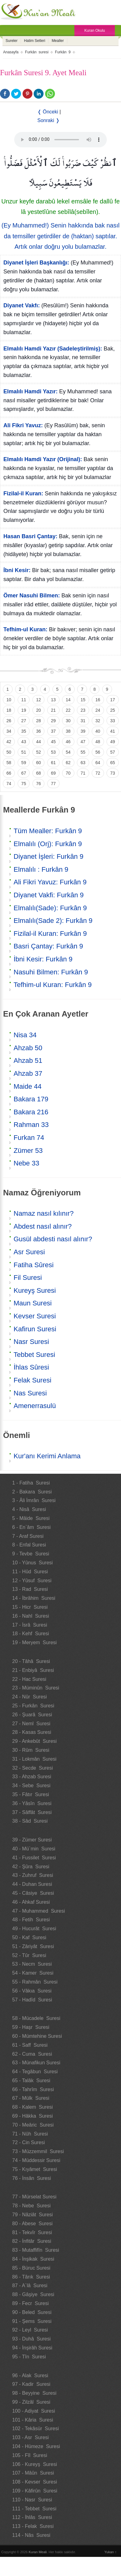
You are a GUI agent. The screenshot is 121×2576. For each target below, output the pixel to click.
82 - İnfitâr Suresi (31, 2241)
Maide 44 (28, 1086)
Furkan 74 (29, 1137)
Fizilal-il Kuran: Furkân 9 (50, 933)
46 (68, 741)
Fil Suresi (28, 1277)
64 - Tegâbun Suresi (35, 2071)
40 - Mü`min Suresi (34, 1848)
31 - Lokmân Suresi (34, 1759)
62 (68, 762)
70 (68, 773)
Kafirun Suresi (35, 1329)
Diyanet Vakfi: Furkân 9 (49, 895)
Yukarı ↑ (110, 2552)
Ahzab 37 (28, 1073)
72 (97, 773)
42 (8, 741)
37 (53, 731)
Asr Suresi (29, 1252)
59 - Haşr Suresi (30, 2027)
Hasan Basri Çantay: (30, 536)
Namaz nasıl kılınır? (43, 1213)
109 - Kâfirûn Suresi (34, 2490)
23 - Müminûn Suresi (35, 1687)
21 (53, 710)
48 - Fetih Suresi (31, 1919)
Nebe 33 (26, 1163)
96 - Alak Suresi (30, 2375)
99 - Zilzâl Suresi (31, 2402)
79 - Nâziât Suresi (32, 2214)
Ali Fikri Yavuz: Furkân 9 (50, 882)
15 (83, 699)
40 (97, 731)
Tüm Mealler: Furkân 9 (48, 831)
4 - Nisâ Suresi (29, 1509)
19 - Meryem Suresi (34, 1642)
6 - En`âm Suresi (31, 1527)
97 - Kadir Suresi (31, 2384)
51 (23, 752)
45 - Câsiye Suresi (33, 1893)
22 (68, 710)
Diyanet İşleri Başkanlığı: (36, 263)
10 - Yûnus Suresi (32, 1562)
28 (38, 720)
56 (97, 752)
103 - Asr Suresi (30, 2437)
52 (38, 752)
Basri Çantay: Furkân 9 (48, 946)
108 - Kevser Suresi (34, 2481)
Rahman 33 (31, 1124)
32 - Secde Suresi (32, 1768)
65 (112, 762)
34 (8, 731)
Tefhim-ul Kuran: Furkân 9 (53, 985)
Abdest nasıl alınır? (43, 1226)
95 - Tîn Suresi (29, 2356)
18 (8, 710)
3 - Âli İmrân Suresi (34, 1500)
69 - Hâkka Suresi (32, 2116)
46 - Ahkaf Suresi (31, 1902)
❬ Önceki (47, 111)
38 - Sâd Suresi (30, 1821)
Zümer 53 (28, 1150)
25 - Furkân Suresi (33, 1705)
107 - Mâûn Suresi (33, 2473)
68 (38, 773)
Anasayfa (11, 52)
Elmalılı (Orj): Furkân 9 (48, 844)
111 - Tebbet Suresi (34, 2508)
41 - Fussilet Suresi (34, 1857)
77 (53, 783)
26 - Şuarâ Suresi (32, 1714)
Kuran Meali (38, 2552)
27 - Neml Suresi (31, 1723)
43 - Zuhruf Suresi (32, 1875)
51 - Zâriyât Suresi (33, 1946)
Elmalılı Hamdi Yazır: (30, 391)
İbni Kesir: (17, 570)
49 (112, 741)
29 (53, 720)
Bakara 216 (31, 1112)
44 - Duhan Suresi (32, 1884)
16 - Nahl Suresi (30, 1616)
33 (112, 720)
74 (8, 783)
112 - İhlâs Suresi (32, 2517)
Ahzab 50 (28, 1048)
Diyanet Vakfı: (21, 305)
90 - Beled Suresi (32, 2312)
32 (97, 720)
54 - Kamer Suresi (32, 1973)
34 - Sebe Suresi (31, 1785)
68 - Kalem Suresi (32, 2107)
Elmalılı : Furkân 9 (41, 869)
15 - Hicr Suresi (30, 1607)
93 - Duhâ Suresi (31, 2338)
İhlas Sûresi (31, 1367)
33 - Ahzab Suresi (31, 1776)
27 (23, 720)
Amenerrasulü (35, 1406)
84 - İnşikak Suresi (33, 2259)
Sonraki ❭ (48, 120)
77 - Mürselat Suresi (34, 2196)
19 (23, 710)
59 (23, 762)
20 (38, 710)
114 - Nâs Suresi (31, 2535)
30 (68, 720)
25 (112, 710)
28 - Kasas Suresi (31, 1732)
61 (53, 762)
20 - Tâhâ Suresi (31, 1661)
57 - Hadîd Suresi (32, 1999)
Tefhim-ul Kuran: (25, 629)
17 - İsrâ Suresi (29, 1625)
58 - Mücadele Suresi (36, 2018)
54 (68, 752)
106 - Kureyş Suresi (34, 2464)
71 (83, 773)
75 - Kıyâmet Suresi (34, 2169)
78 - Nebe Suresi (31, 2205)
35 (23, 731)
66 (8, 773)
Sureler (12, 41)
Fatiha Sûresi (34, 1265)
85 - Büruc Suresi (31, 2268)
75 (23, 783)
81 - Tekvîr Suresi (32, 2232)
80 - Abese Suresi (32, 2223)
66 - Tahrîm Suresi (33, 2089)
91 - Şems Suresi (32, 2321)
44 (38, 741)
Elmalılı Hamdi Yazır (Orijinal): (42, 459)
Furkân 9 (63, 52)
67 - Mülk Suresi (30, 2098)
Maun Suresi (33, 1303)
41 (112, 731)
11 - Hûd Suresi (30, 1571)
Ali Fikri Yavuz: (23, 425)
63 (83, 762)
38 (68, 731)
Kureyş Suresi (35, 1290)
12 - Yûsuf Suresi (32, 1580)
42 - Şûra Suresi (30, 1866)
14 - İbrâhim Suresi (34, 1598)
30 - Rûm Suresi (30, 1750)
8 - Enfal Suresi (29, 1544)
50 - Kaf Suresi (29, 1937)
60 (38, 762)
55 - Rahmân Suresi (35, 1981)
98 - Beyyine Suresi (34, 2393)
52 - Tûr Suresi (29, 1955)
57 (112, 752)
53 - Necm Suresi (32, 1964)
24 (97, 710)
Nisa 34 (25, 1035)
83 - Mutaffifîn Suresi (35, 2250)
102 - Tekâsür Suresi (35, 2428)
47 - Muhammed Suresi (38, 1911)
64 (97, 762)
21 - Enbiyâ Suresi (33, 1670)
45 (53, 741)
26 (8, 720)
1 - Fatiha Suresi (31, 1482)
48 (97, 741)
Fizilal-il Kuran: (23, 493)
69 (53, 773)
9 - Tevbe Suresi (30, 1553)
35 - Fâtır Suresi (30, 1794)
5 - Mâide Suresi (31, 1518)
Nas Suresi (30, 1393)
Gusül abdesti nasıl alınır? (53, 1239)
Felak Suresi (32, 1380)
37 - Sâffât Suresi (32, 1812)
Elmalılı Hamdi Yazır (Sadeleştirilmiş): (52, 349)
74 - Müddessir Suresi (36, 2160)
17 (112, 699)
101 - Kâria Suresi (32, 2419)
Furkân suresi (36, 52)
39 (83, 731)
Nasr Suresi (31, 1341)
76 (38, 783)
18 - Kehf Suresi (30, 1633)
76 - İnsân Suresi (31, 2178)
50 (8, 752)
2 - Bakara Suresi (32, 1491)
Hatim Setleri (34, 41)
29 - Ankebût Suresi (34, 1741)
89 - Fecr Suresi (30, 2303)
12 (38, 699)
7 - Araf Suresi (28, 1536)
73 (112, 773)
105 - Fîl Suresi (29, 2455)
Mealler (58, 41)
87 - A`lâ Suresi (30, 2285)
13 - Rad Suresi (30, 1589)
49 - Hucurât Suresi (34, 1928)
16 (97, 699)
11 (23, 699)
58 (8, 762)
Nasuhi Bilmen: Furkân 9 (51, 972)
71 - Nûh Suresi (30, 2133)
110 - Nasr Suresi (32, 2499)
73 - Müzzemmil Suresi (38, 2151)
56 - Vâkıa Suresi (32, 1990)
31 (83, 720)
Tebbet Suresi (34, 1354)
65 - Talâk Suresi (31, 2080)
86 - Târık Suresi (31, 2276)
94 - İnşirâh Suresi (32, 2347)
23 (83, 710)
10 (8, 699)
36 (38, 731)
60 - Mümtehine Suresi (37, 2036)
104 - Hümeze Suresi (36, 2446)
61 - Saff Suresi (30, 2045)
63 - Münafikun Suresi (36, 2062)
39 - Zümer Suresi (32, 1839)
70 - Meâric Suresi (33, 2125)
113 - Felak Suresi (33, 2526)
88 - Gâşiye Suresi (33, 2294)
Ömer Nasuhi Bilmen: (31, 595)
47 (83, 741)
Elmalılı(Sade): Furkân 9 (50, 908)
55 (83, 752)
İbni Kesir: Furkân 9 (43, 959)
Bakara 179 (31, 1099)
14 (68, 699)
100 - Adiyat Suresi (33, 2411)
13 (53, 699)
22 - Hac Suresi (29, 1679)
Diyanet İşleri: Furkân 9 (48, 856)
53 (53, 752)
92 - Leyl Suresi (30, 2329)
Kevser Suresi (35, 1316)
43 (23, 741)
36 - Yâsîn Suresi (32, 1803)
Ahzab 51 (28, 1060)
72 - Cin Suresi (28, 2142)
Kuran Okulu (94, 30)
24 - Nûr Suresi (29, 1696)
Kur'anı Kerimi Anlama (47, 1456)
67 (23, 773)
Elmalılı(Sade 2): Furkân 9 (53, 920)
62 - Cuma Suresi (32, 2054)
